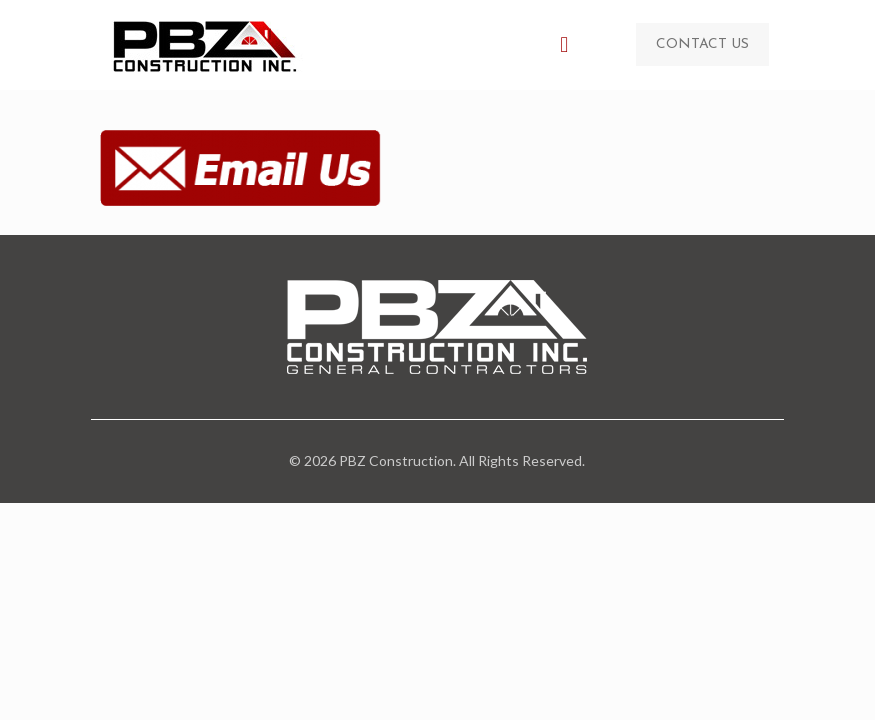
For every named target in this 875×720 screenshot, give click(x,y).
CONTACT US (702, 44)
